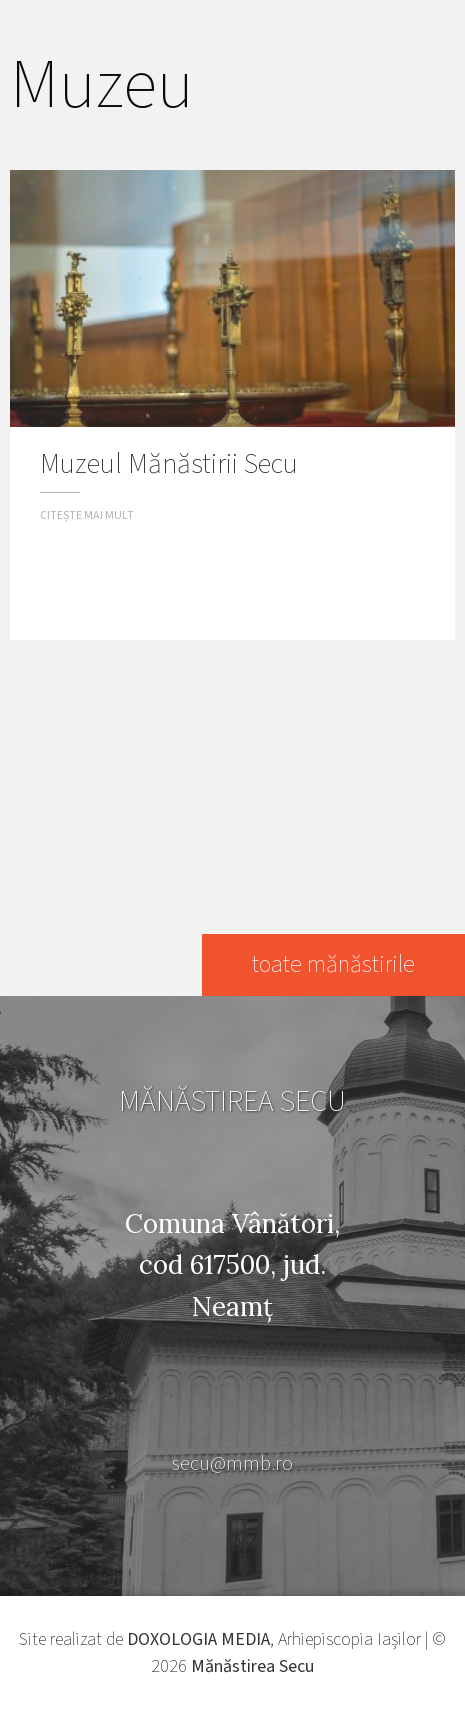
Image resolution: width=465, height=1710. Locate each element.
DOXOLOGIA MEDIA (198, 1639)
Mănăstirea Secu (252, 1666)
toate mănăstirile (333, 964)
